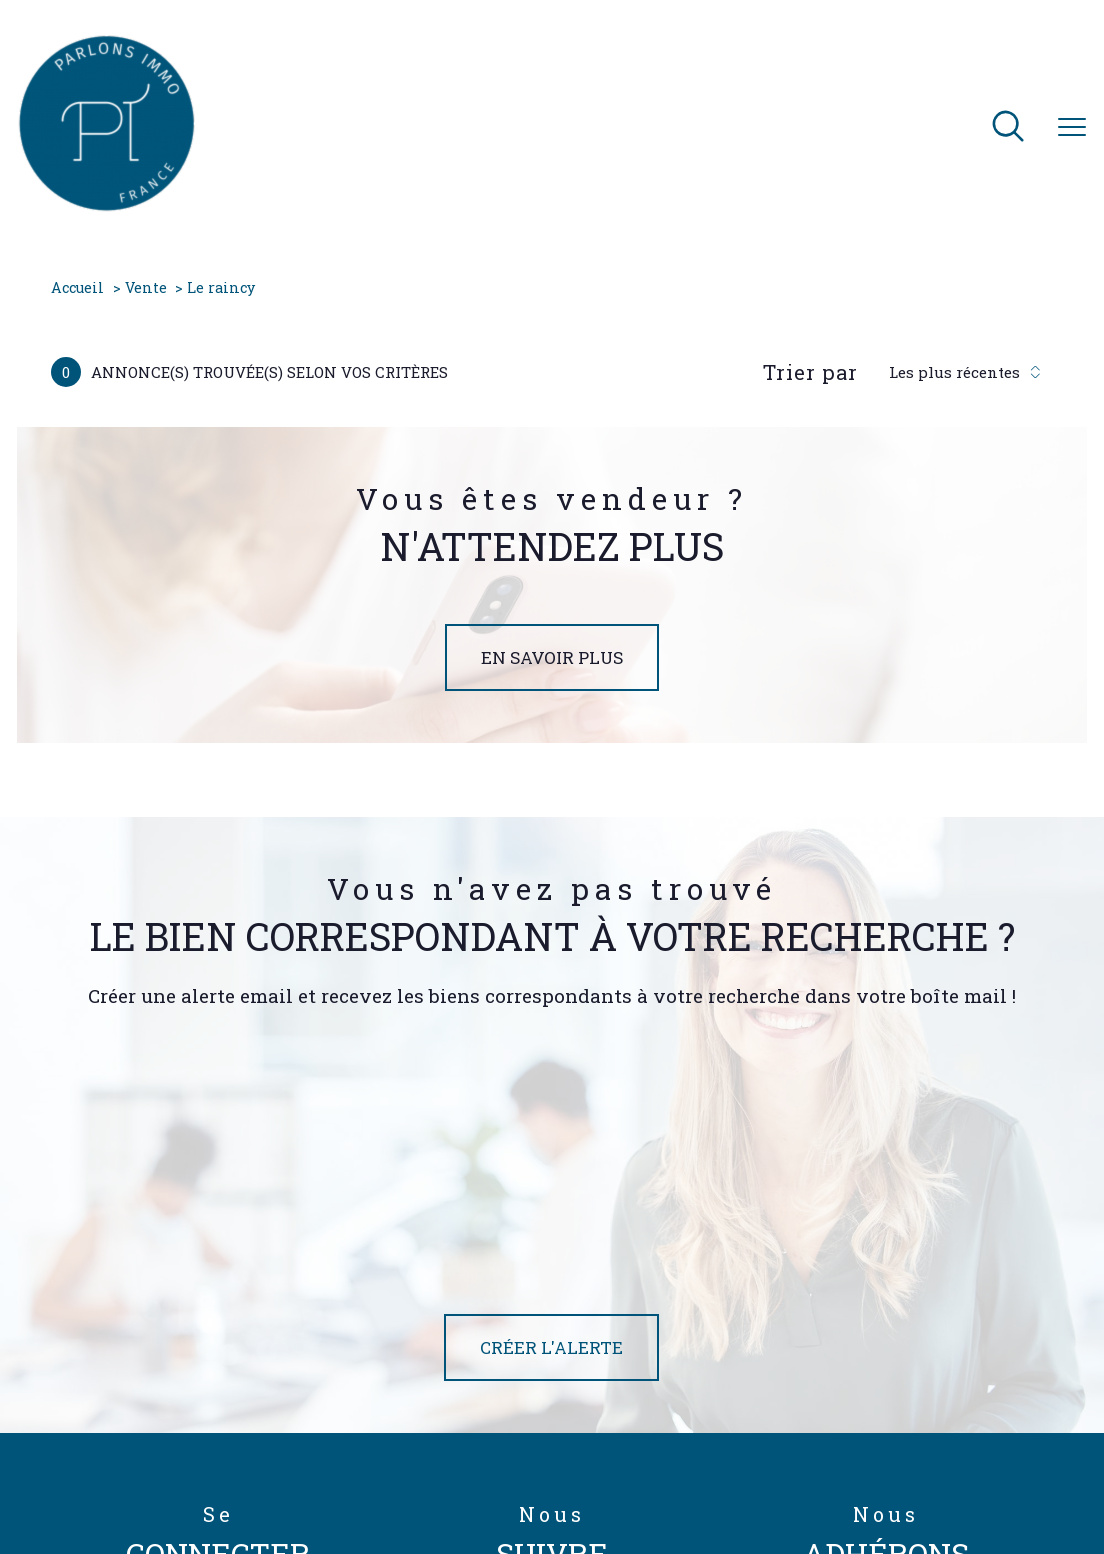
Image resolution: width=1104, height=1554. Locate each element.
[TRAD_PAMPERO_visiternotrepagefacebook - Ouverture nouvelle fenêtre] (455, 1353)
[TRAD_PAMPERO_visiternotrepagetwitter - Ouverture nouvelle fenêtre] (519, 1353)
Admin (738, 1477)
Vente (146, 287)
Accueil (77, 287)
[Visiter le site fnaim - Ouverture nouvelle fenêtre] (936, 1359)
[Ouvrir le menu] (1072, 128)
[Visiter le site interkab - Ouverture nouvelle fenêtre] (889, 1404)
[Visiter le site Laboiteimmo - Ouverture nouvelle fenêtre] (552, 1521)
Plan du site (576, 1477)
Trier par (810, 372)
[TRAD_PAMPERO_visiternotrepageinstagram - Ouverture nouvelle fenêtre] (584, 1353)
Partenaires (798, 1477)
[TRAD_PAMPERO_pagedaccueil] (106, 206)
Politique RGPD (880, 1477)
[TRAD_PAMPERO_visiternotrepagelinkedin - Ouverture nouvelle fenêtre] (648, 1353)
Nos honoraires (493, 1477)
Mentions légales (663, 1477)
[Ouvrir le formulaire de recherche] (1008, 128)
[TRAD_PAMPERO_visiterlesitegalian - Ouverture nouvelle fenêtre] (833, 1359)
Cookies (955, 1478)
